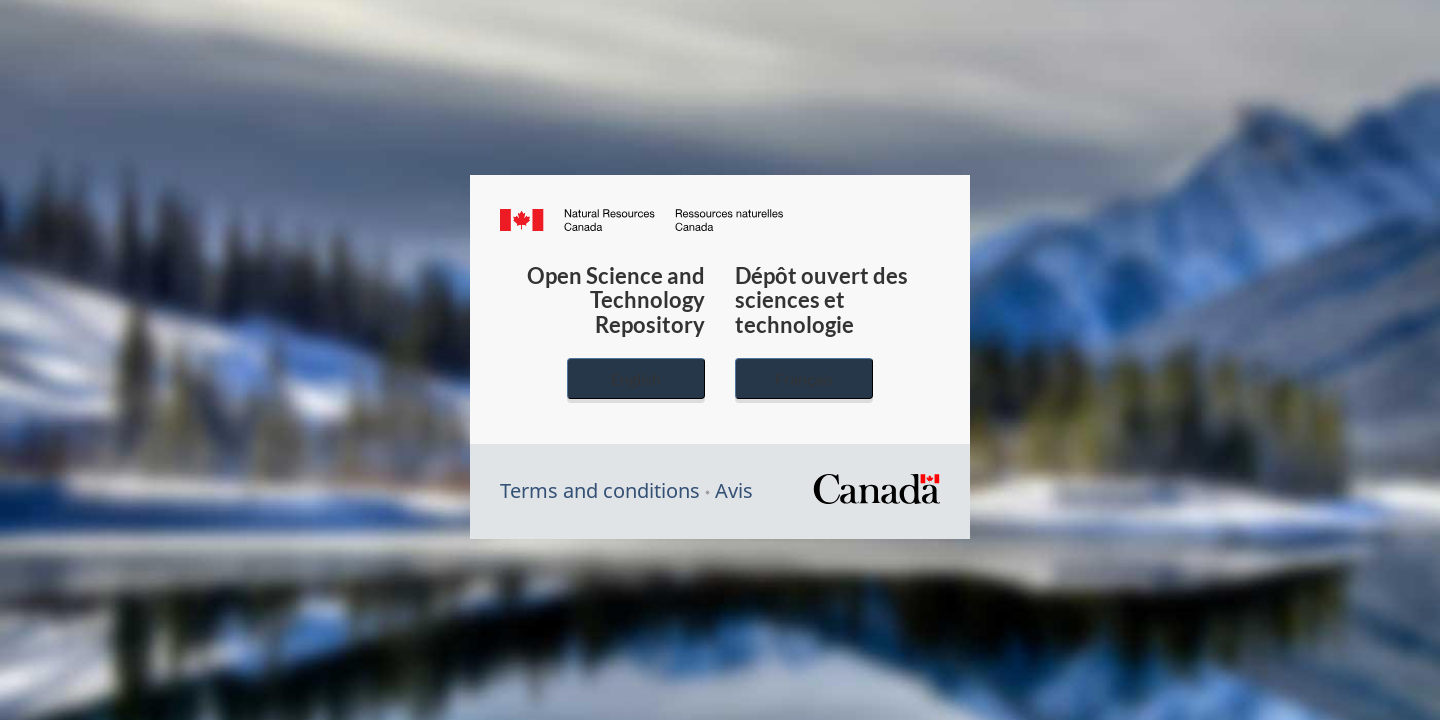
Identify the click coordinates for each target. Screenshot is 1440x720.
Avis (734, 490)
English (636, 378)
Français (804, 378)
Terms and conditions (600, 490)
